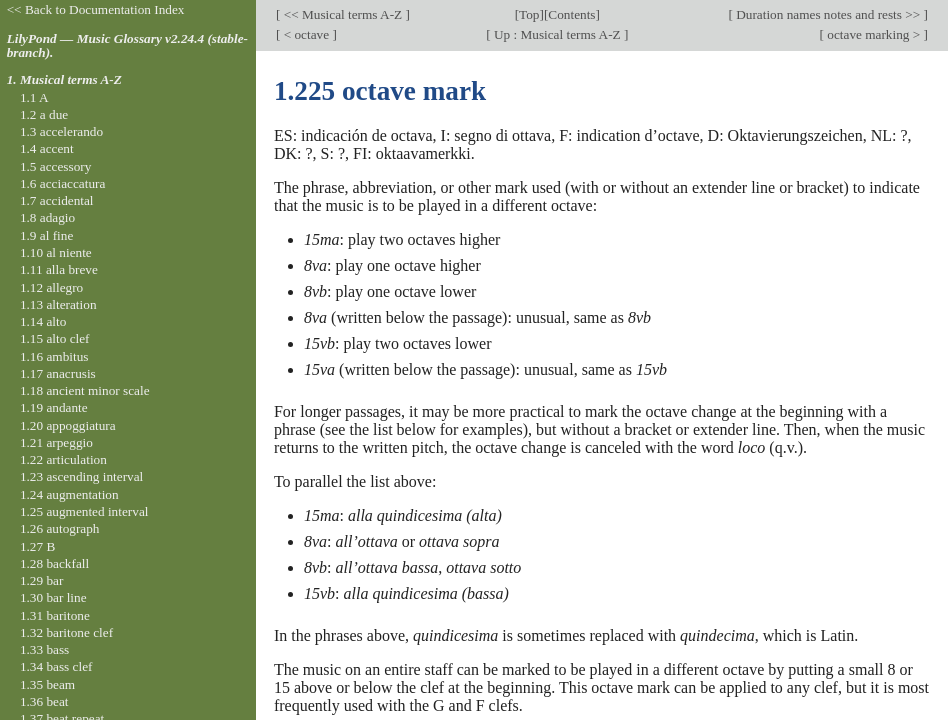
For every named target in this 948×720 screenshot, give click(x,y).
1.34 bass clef (56, 666)
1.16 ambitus (54, 356)
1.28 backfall (54, 563)
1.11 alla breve (59, 269)
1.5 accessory (55, 166)
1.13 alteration (58, 304)
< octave (306, 34)
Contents (571, 14)
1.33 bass (44, 649)
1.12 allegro (51, 287)
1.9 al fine (46, 235)
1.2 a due (44, 114)
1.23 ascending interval (81, 476)
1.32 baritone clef (66, 632)
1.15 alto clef (55, 338)
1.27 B (37, 546)
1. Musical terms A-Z (64, 79)
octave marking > (874, 34)
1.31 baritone (55, 615)
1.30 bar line (53, 597)
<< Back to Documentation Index (96, 9)
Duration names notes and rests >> (828, 14)
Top (529, 14)
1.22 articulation (63, 459)
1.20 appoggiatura (68, 425)
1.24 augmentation (69, 494)
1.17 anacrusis (58, 373)
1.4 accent (47, 148)
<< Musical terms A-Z (342, 14)
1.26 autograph (60, 528)
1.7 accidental (57, 200)
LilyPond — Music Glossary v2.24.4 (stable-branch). (127, 46)
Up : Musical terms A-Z (557, 34)
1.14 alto (43, 321)
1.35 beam (47, 684)
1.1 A (34, 97)
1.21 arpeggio (56, 442)
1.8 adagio (47, 217)
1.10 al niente (56, 252)
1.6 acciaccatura (62, 183)
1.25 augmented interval (84, 511)
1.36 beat (44, 701)
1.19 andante (54, 407)
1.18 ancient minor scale (85, 390)
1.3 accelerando (61, 131)
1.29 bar (41, 580)
